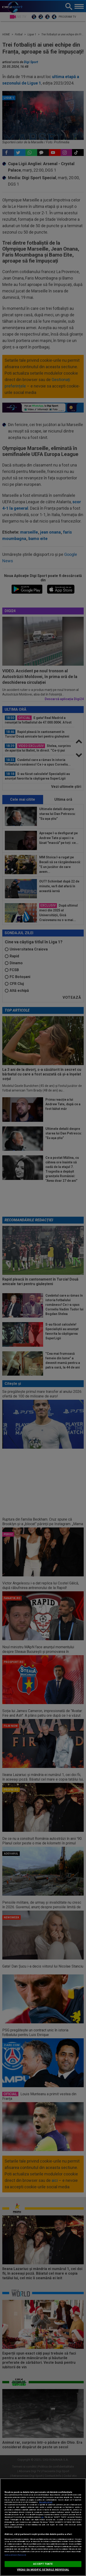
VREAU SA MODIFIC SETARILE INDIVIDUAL (43, 2569)
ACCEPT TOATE (43, 2563)
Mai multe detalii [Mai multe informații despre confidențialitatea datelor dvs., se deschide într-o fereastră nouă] (45, 2502)
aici (42, 2517)
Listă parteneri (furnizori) (15, 2555)
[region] (43, 2527)
